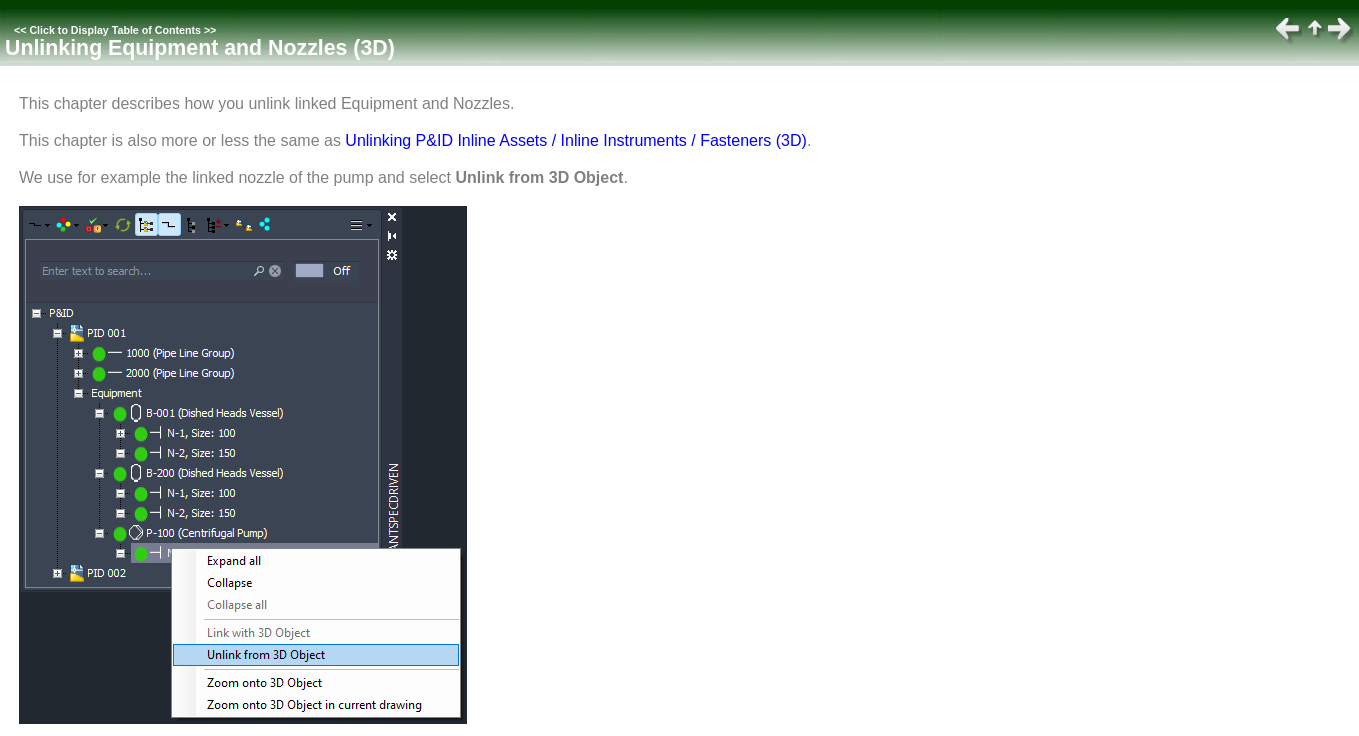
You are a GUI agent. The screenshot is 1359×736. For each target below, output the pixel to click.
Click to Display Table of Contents (115, 30)
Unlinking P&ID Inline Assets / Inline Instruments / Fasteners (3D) (576, 140)
